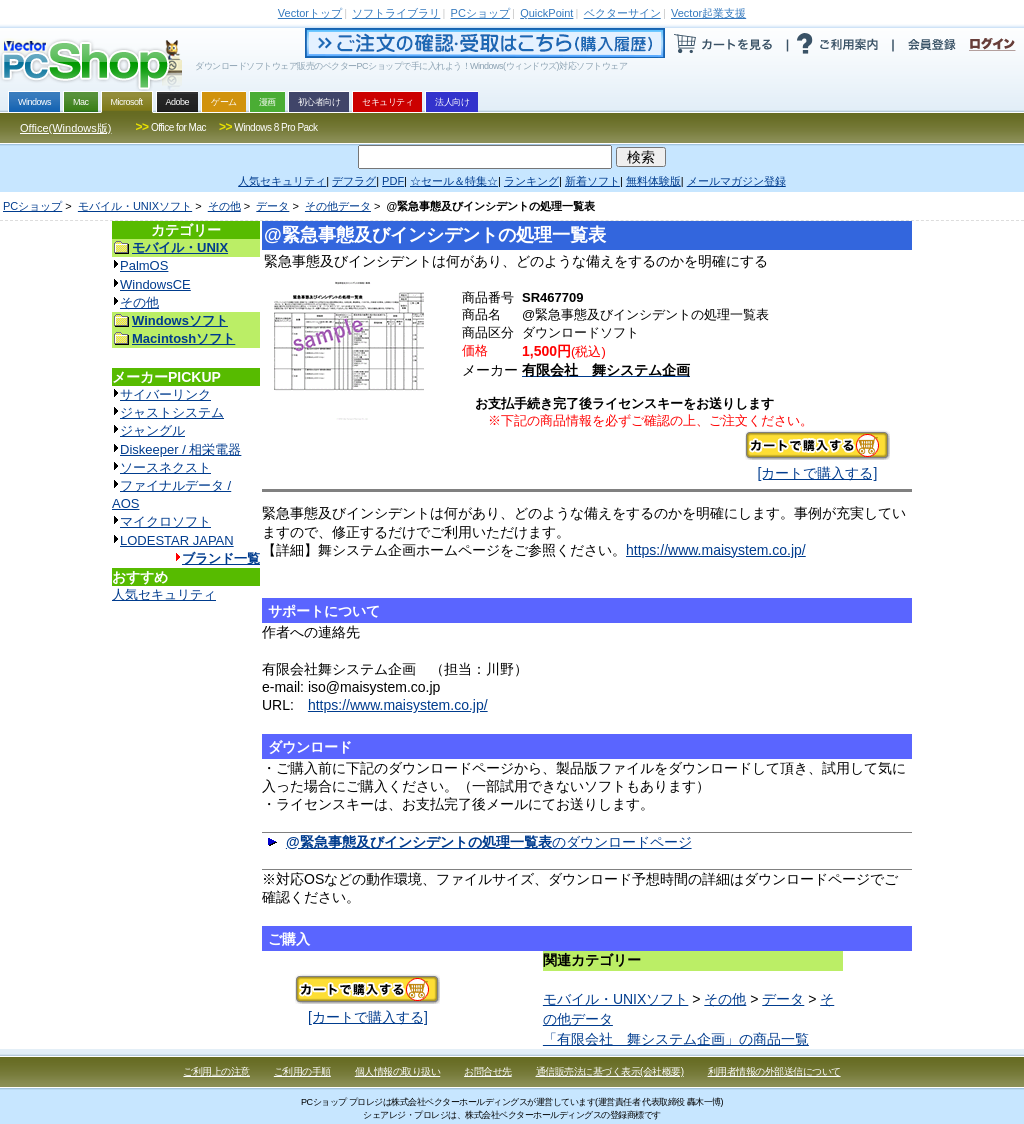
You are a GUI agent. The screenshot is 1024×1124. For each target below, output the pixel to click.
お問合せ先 (488, 1071)
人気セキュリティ (164, 594)
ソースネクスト (165, 467)
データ (272, 206)
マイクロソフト (165, 521)
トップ (310, 13)
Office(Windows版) (65, 128)
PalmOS (144, 265)
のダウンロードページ (489, 842)
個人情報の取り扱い (398, 1071)
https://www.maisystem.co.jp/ (716, 550)
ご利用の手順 (302, 1071)
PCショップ (32, 206)
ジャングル (152, 430)
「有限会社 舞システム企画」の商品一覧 (676, 1039)
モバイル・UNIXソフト (135, 206)
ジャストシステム (172, 412)
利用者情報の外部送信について (774, 1071)
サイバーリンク (165, 394)
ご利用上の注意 (216, 1071)
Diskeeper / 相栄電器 (180, 449)
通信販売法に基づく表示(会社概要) (610, 1071)
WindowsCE (155, 284)
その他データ (338, 206)
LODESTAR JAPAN (177, 540)
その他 (224, 206)
